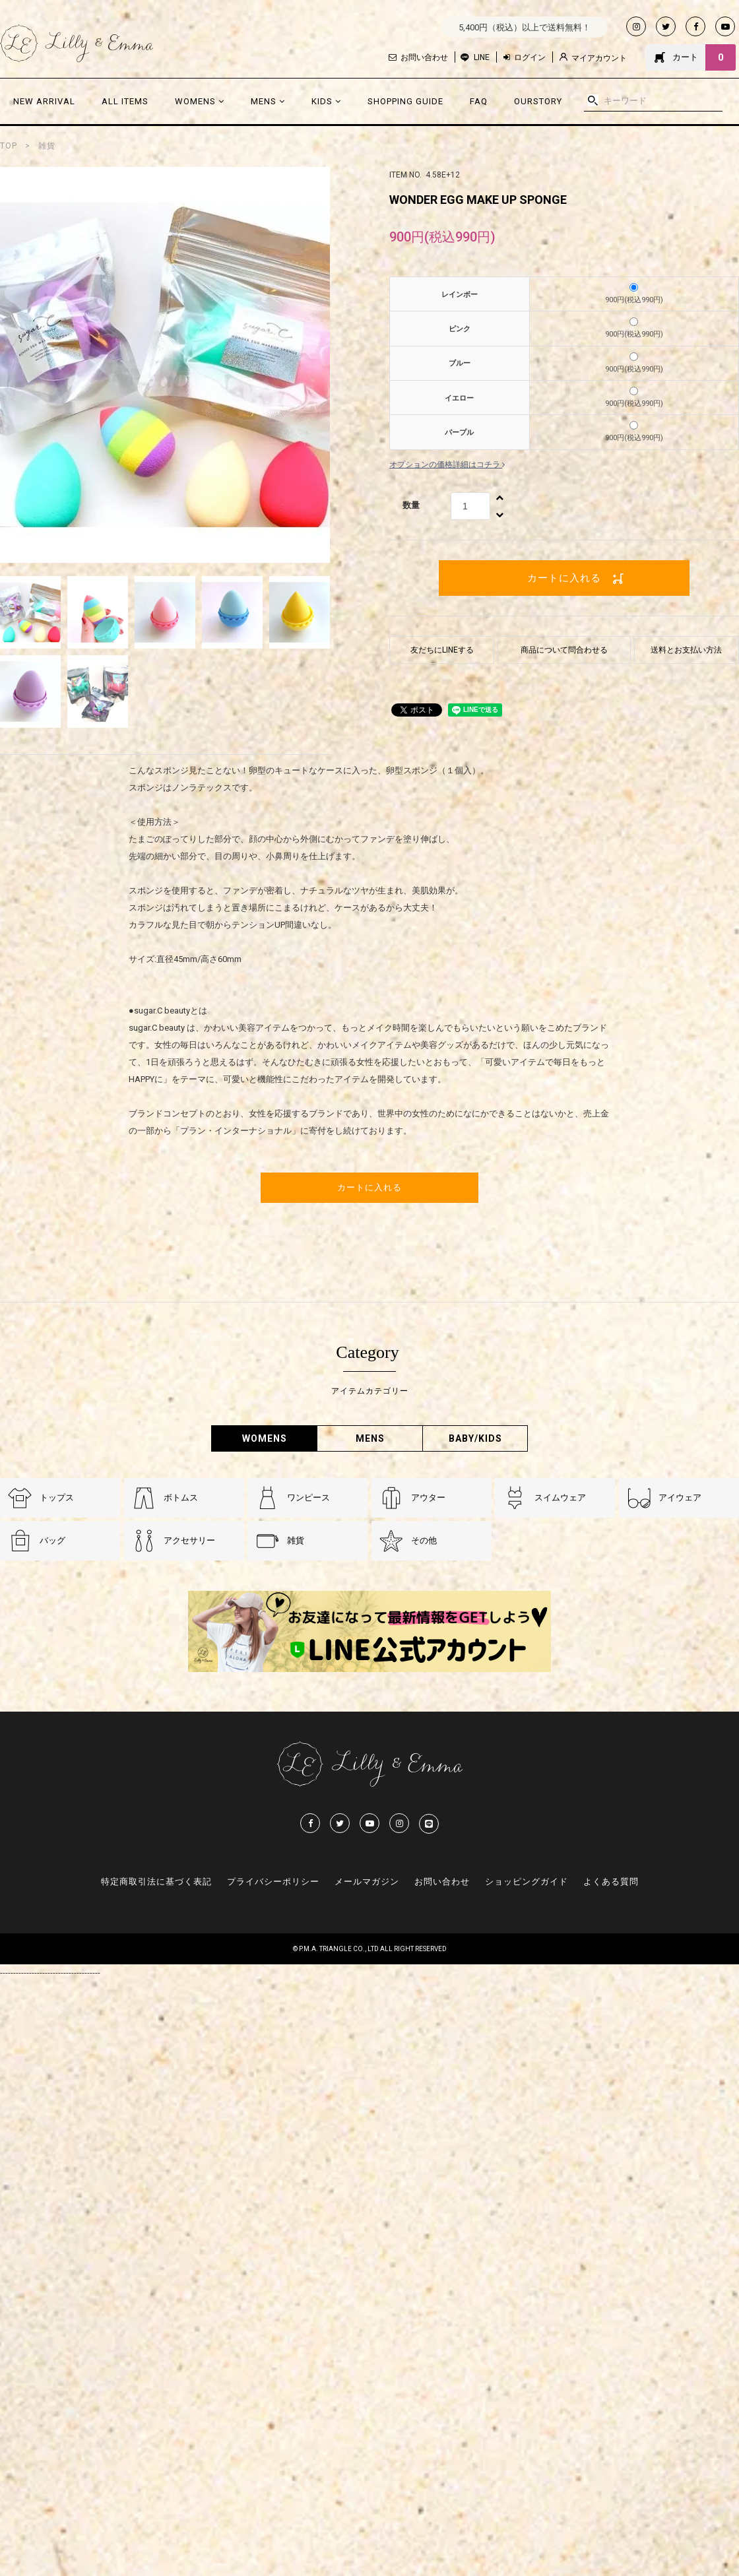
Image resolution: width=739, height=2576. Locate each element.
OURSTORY (538, 101)
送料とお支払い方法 (686, 650)
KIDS (326, 101)
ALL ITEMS (125, 101)
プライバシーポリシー (273, 1881)
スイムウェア (560, 1497)
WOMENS (199, 101)
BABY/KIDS (475, 1438)
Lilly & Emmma (76, 43)
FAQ (479, 101)
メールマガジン (367, 1881)
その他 (424, 1540)
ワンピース (308, 1497)
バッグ (52, 1540)
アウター (428, 1497)
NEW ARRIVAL (44, 101)
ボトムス (181, 1497)
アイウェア (680, 1497)
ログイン (524, 57)
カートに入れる (564, 577)
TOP (8, 145)
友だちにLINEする (442, 650)
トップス (57, 1497)
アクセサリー (189, 1540)
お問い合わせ (418, 57)
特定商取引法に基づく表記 (156, 1881)
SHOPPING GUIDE (405, 101)
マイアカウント (593, 58)
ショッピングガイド (526, 1881)
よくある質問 (611, 1881)
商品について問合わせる (564, 650)
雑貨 (46, 145)
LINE (482, 57)
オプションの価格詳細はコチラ (447, 464)
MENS (268, 101)
